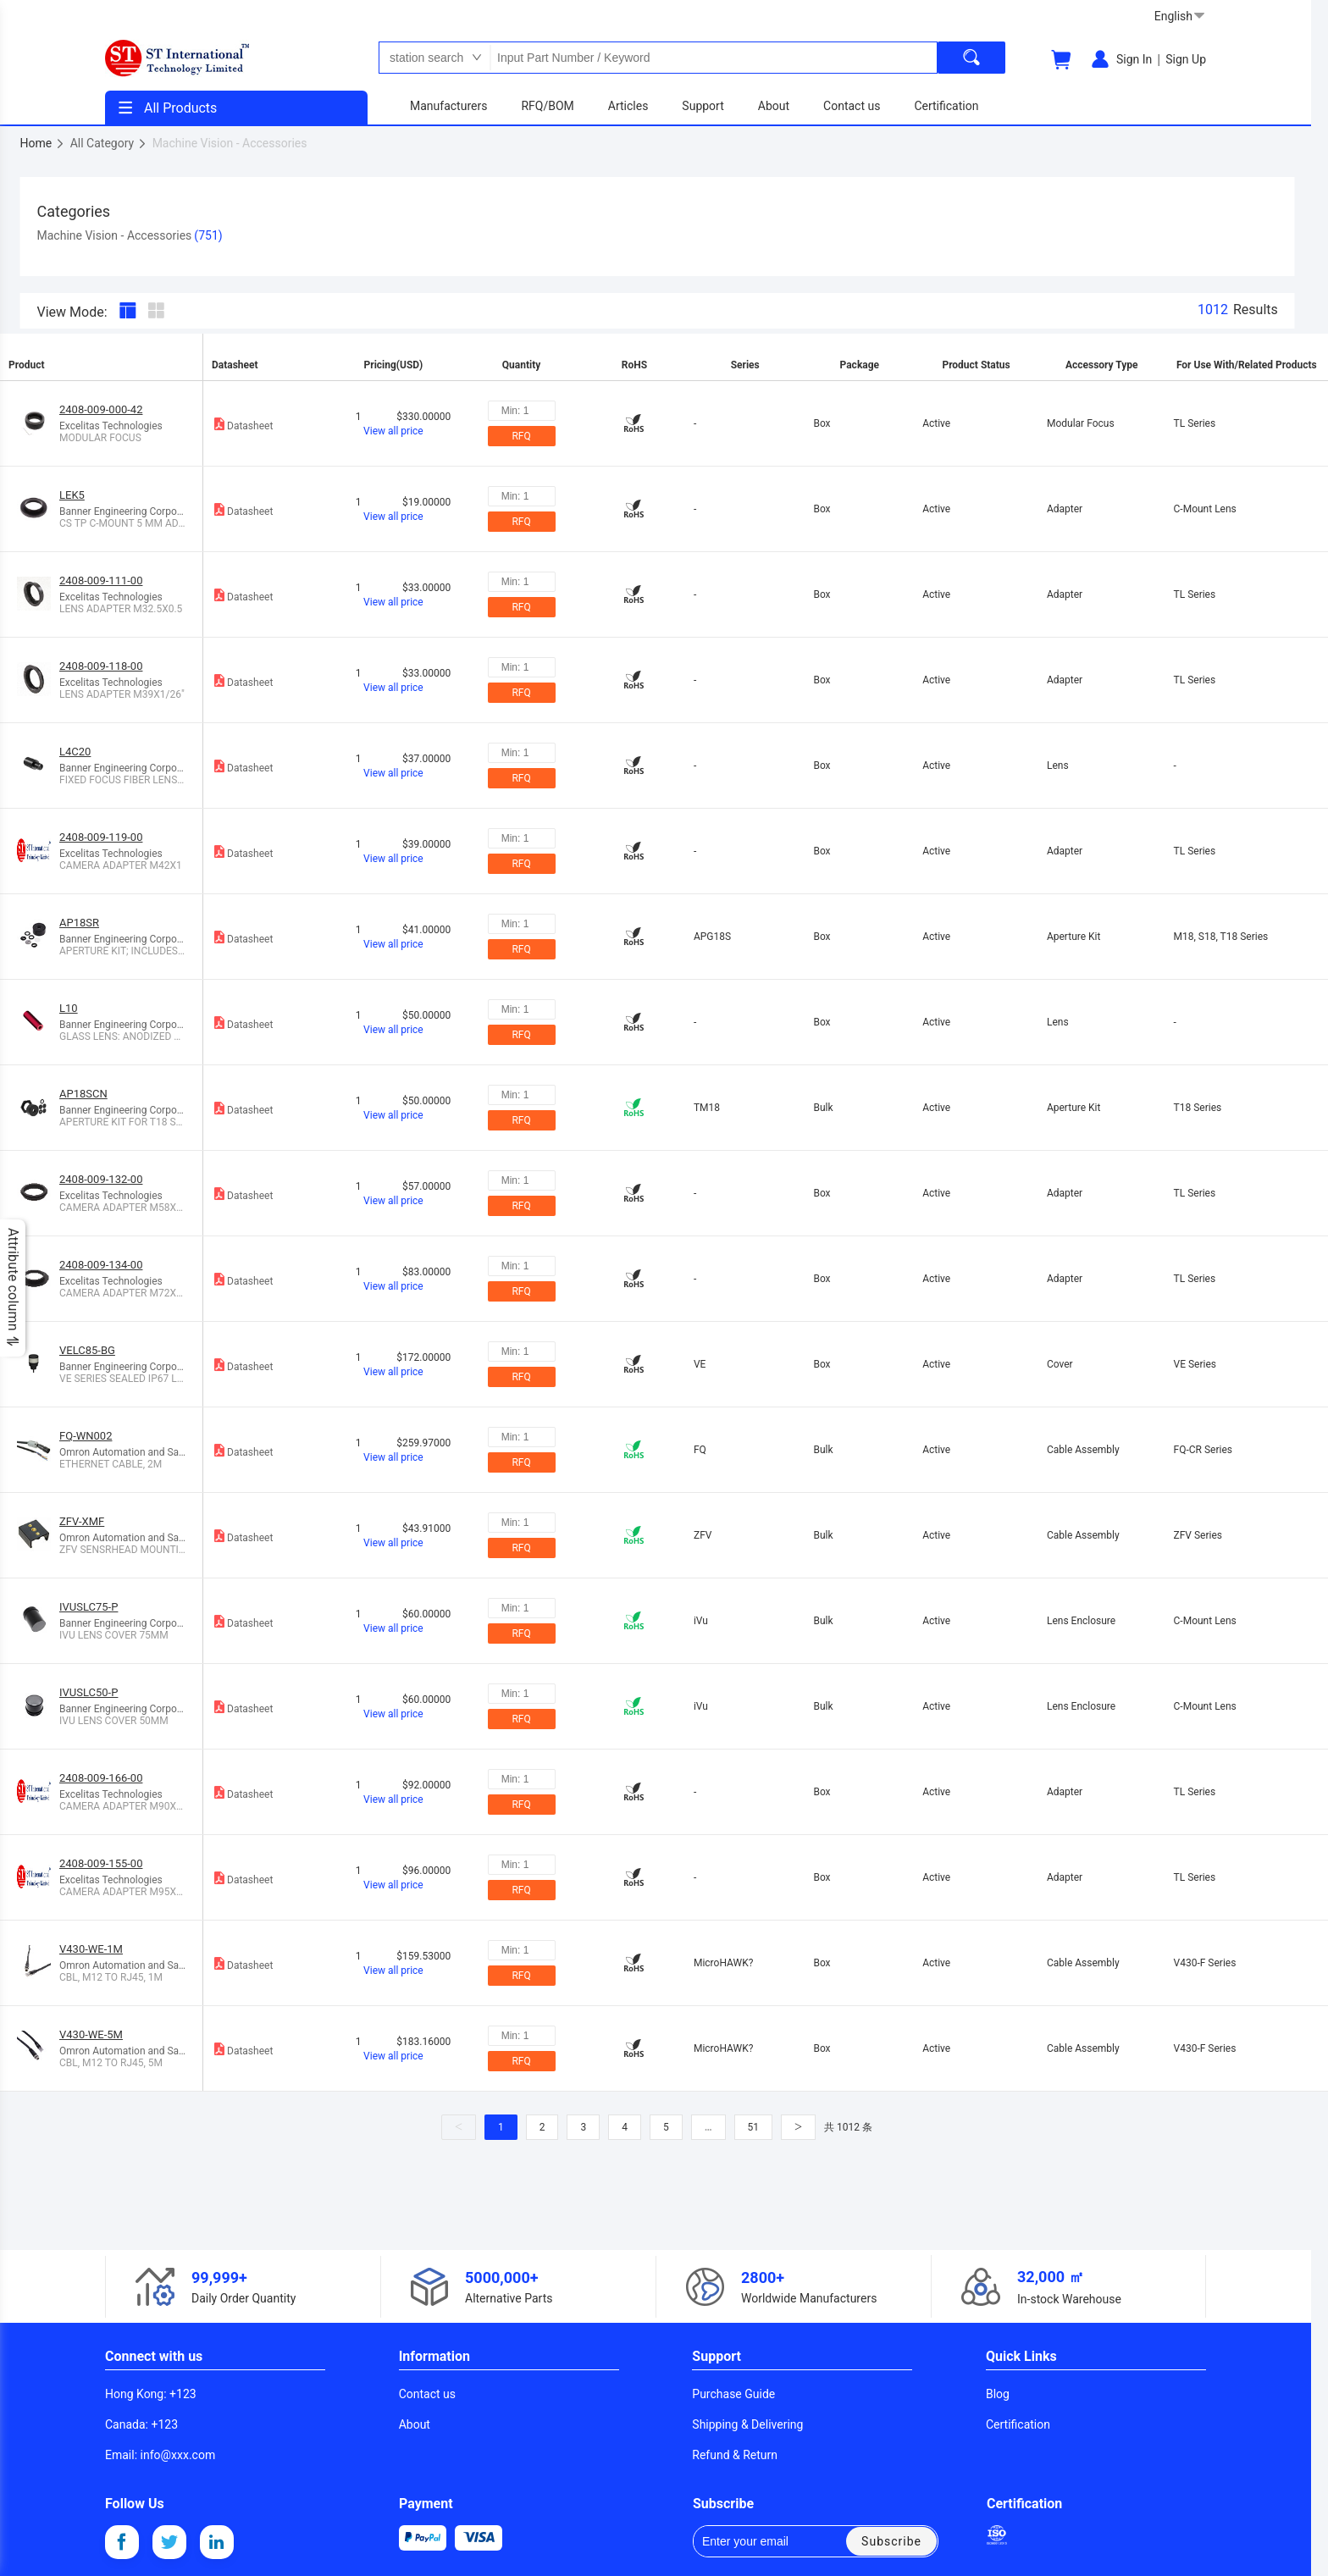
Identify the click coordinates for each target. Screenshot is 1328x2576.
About (414, 2424)
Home (42, 143)
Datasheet (242, 424)
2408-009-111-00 (100, 580)
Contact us (427, 2394)
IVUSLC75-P (88, 1606)
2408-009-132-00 (100, 1179)
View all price (393, 431)
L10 (68, 1008)
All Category (108, 143)
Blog (998, 2394)
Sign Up (1185, 59)
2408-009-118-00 (100, 666)
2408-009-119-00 (100, 837)
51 (754, 2127)
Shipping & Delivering (747, 2424)
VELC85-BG (87, 1350)
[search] (971, 57)
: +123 (150, 2394)
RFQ (521, 436)
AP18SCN (83, 1093)
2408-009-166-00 (100, 1778)
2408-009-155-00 (100, 1863)
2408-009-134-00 (100, 1264)
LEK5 (72, 495)
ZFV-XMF (81, 1521)
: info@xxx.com (160, 2455)
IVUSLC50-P (88, 1692)
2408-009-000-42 (100, 409)
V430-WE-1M (91, 1949)
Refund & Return (734, 2455)
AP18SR (79, 922)
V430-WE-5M (91, 2034)
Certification (1018, 2424)
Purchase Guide (733, 2394)
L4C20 (75, 751)
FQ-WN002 (85, 1435)
